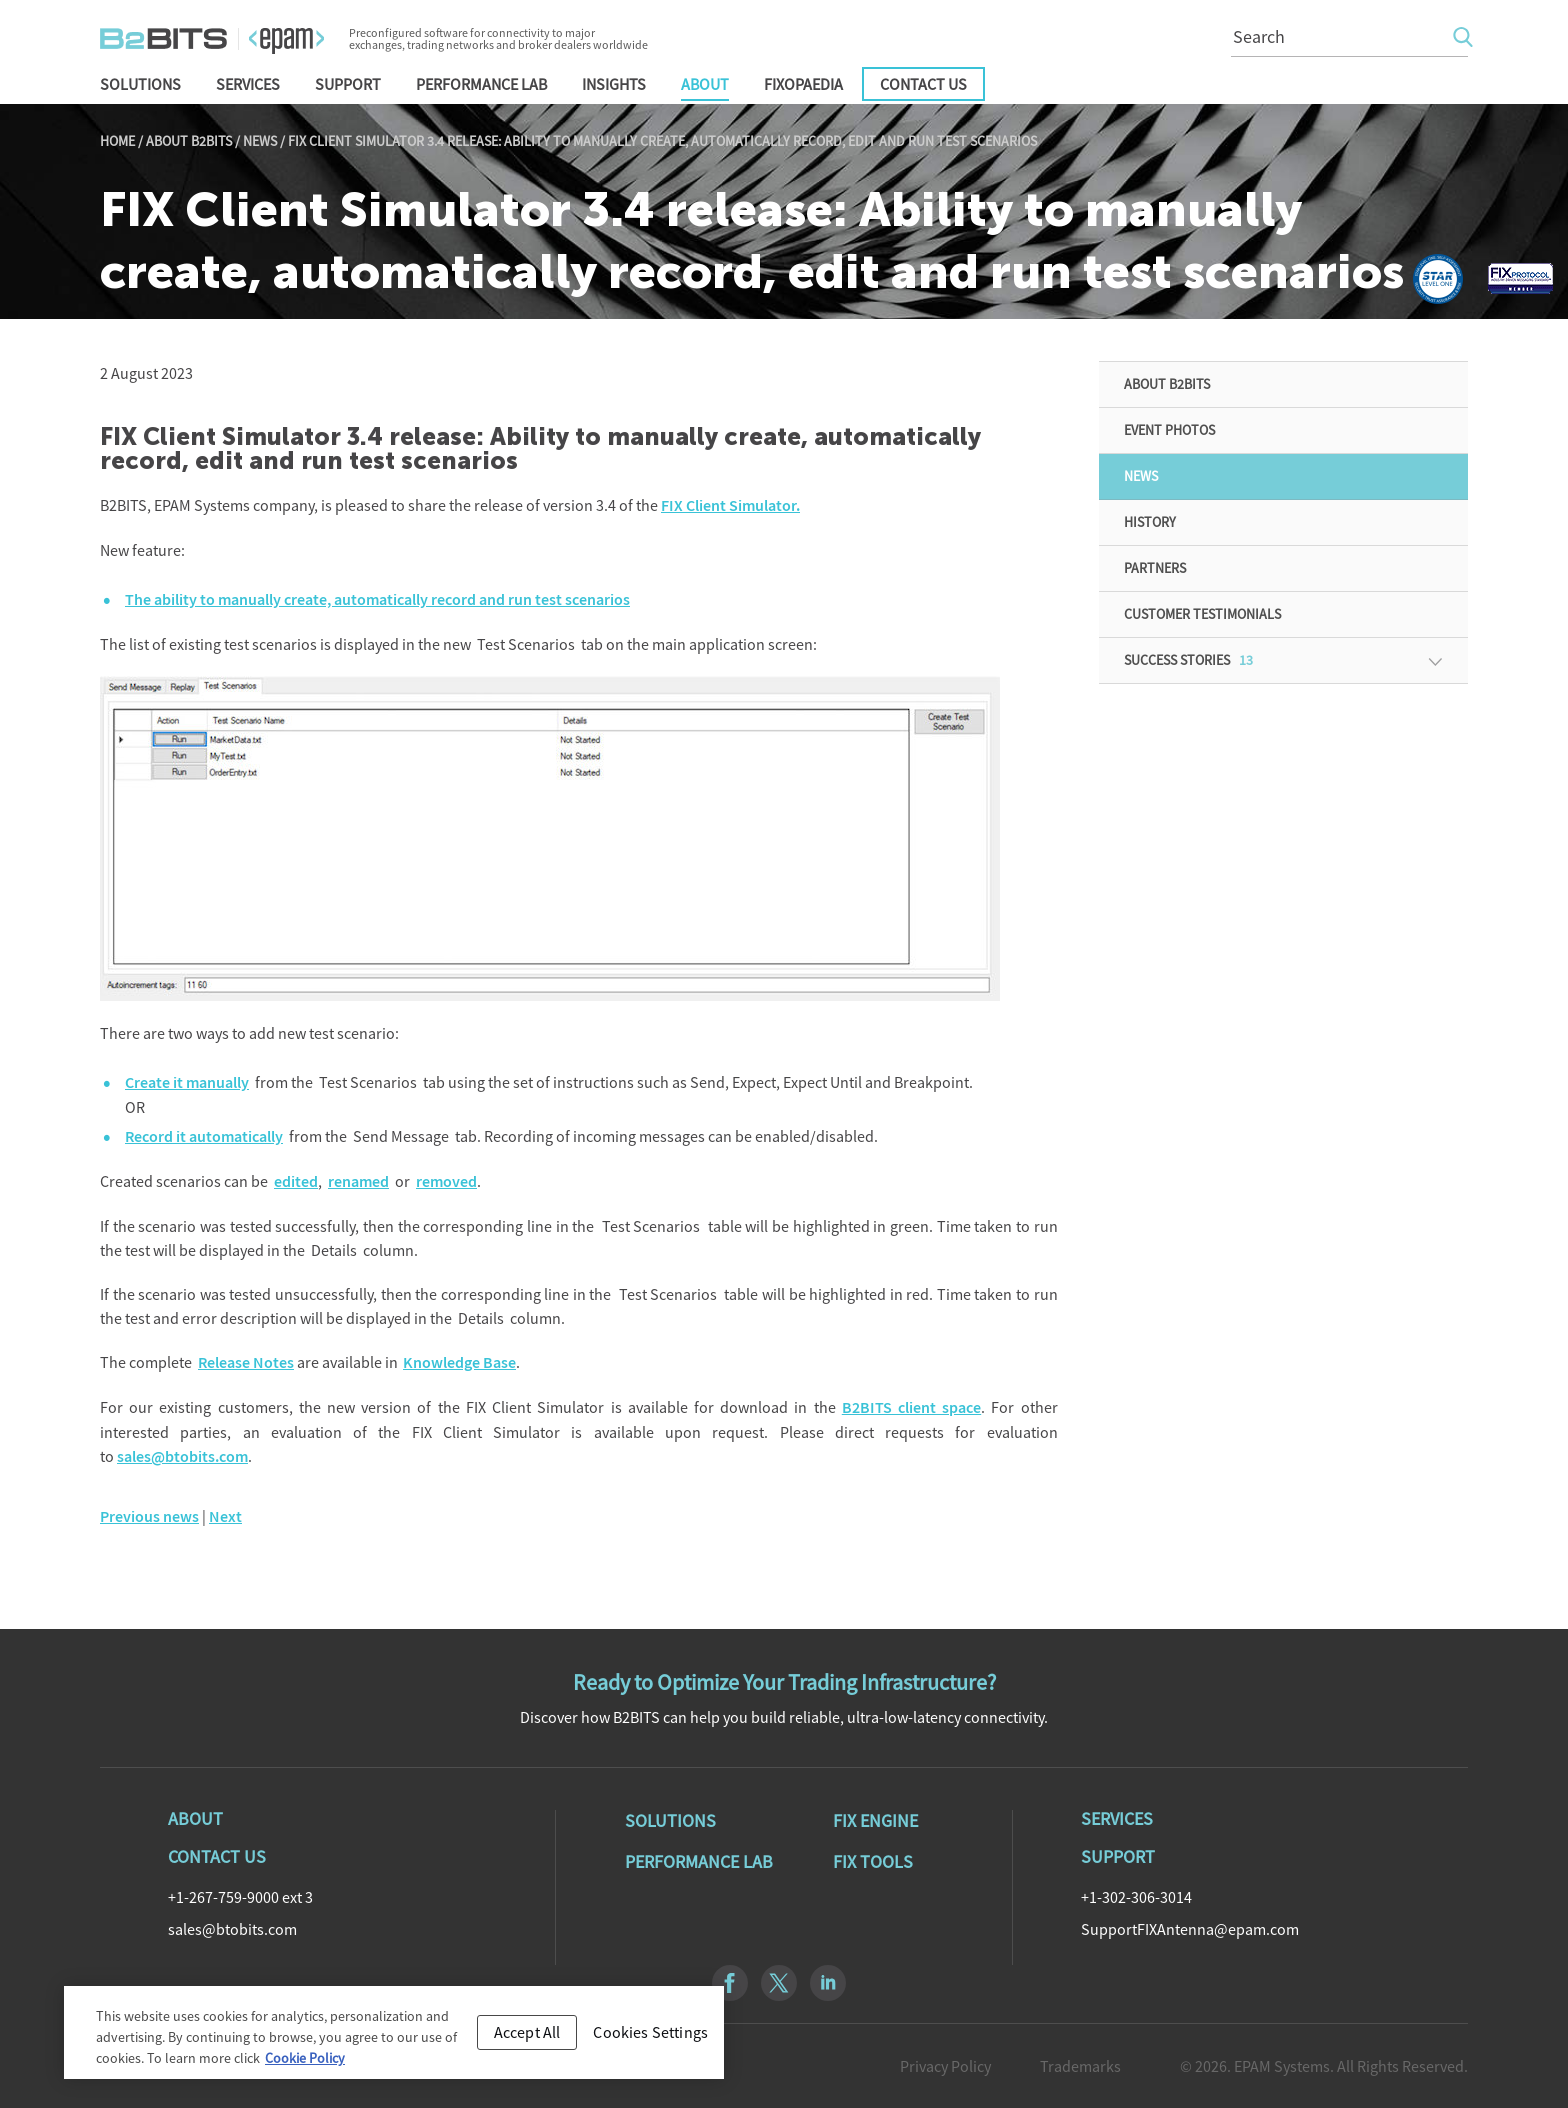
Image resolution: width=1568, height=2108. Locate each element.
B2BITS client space (911, 1407)
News (260, 141)
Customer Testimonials (1202, 614)
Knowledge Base (459, 1362)
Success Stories (1188, 660)
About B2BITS (189, 141)
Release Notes (246, 1362)
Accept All (527, 2039)
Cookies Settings (650, 2039)
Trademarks (1080, 2066)
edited (296, 1181)
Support (348, 84)
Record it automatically (204, 1136)
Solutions (140, 84)
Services (248, 84)
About (705, 84)
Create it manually (187, 1082)
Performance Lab (481, 84)
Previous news (149, 1516)
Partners (1155, 568)
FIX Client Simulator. (730, 505)
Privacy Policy (945, 2066)
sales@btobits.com (182, 1456)
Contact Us (923, 84)
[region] (394, 2039)
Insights (614, 84)
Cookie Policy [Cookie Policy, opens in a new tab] (305, 2065)
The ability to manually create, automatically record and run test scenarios (377, 599)
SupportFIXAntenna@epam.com (1190, 1929)
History (1150, 522)
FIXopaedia (803, 84)
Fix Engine (875, 1821)
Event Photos (1169, 430)
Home (117, 141)
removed (446, 1181)
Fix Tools (873, 1862)
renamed (358, 1181)
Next (225, 1516)
